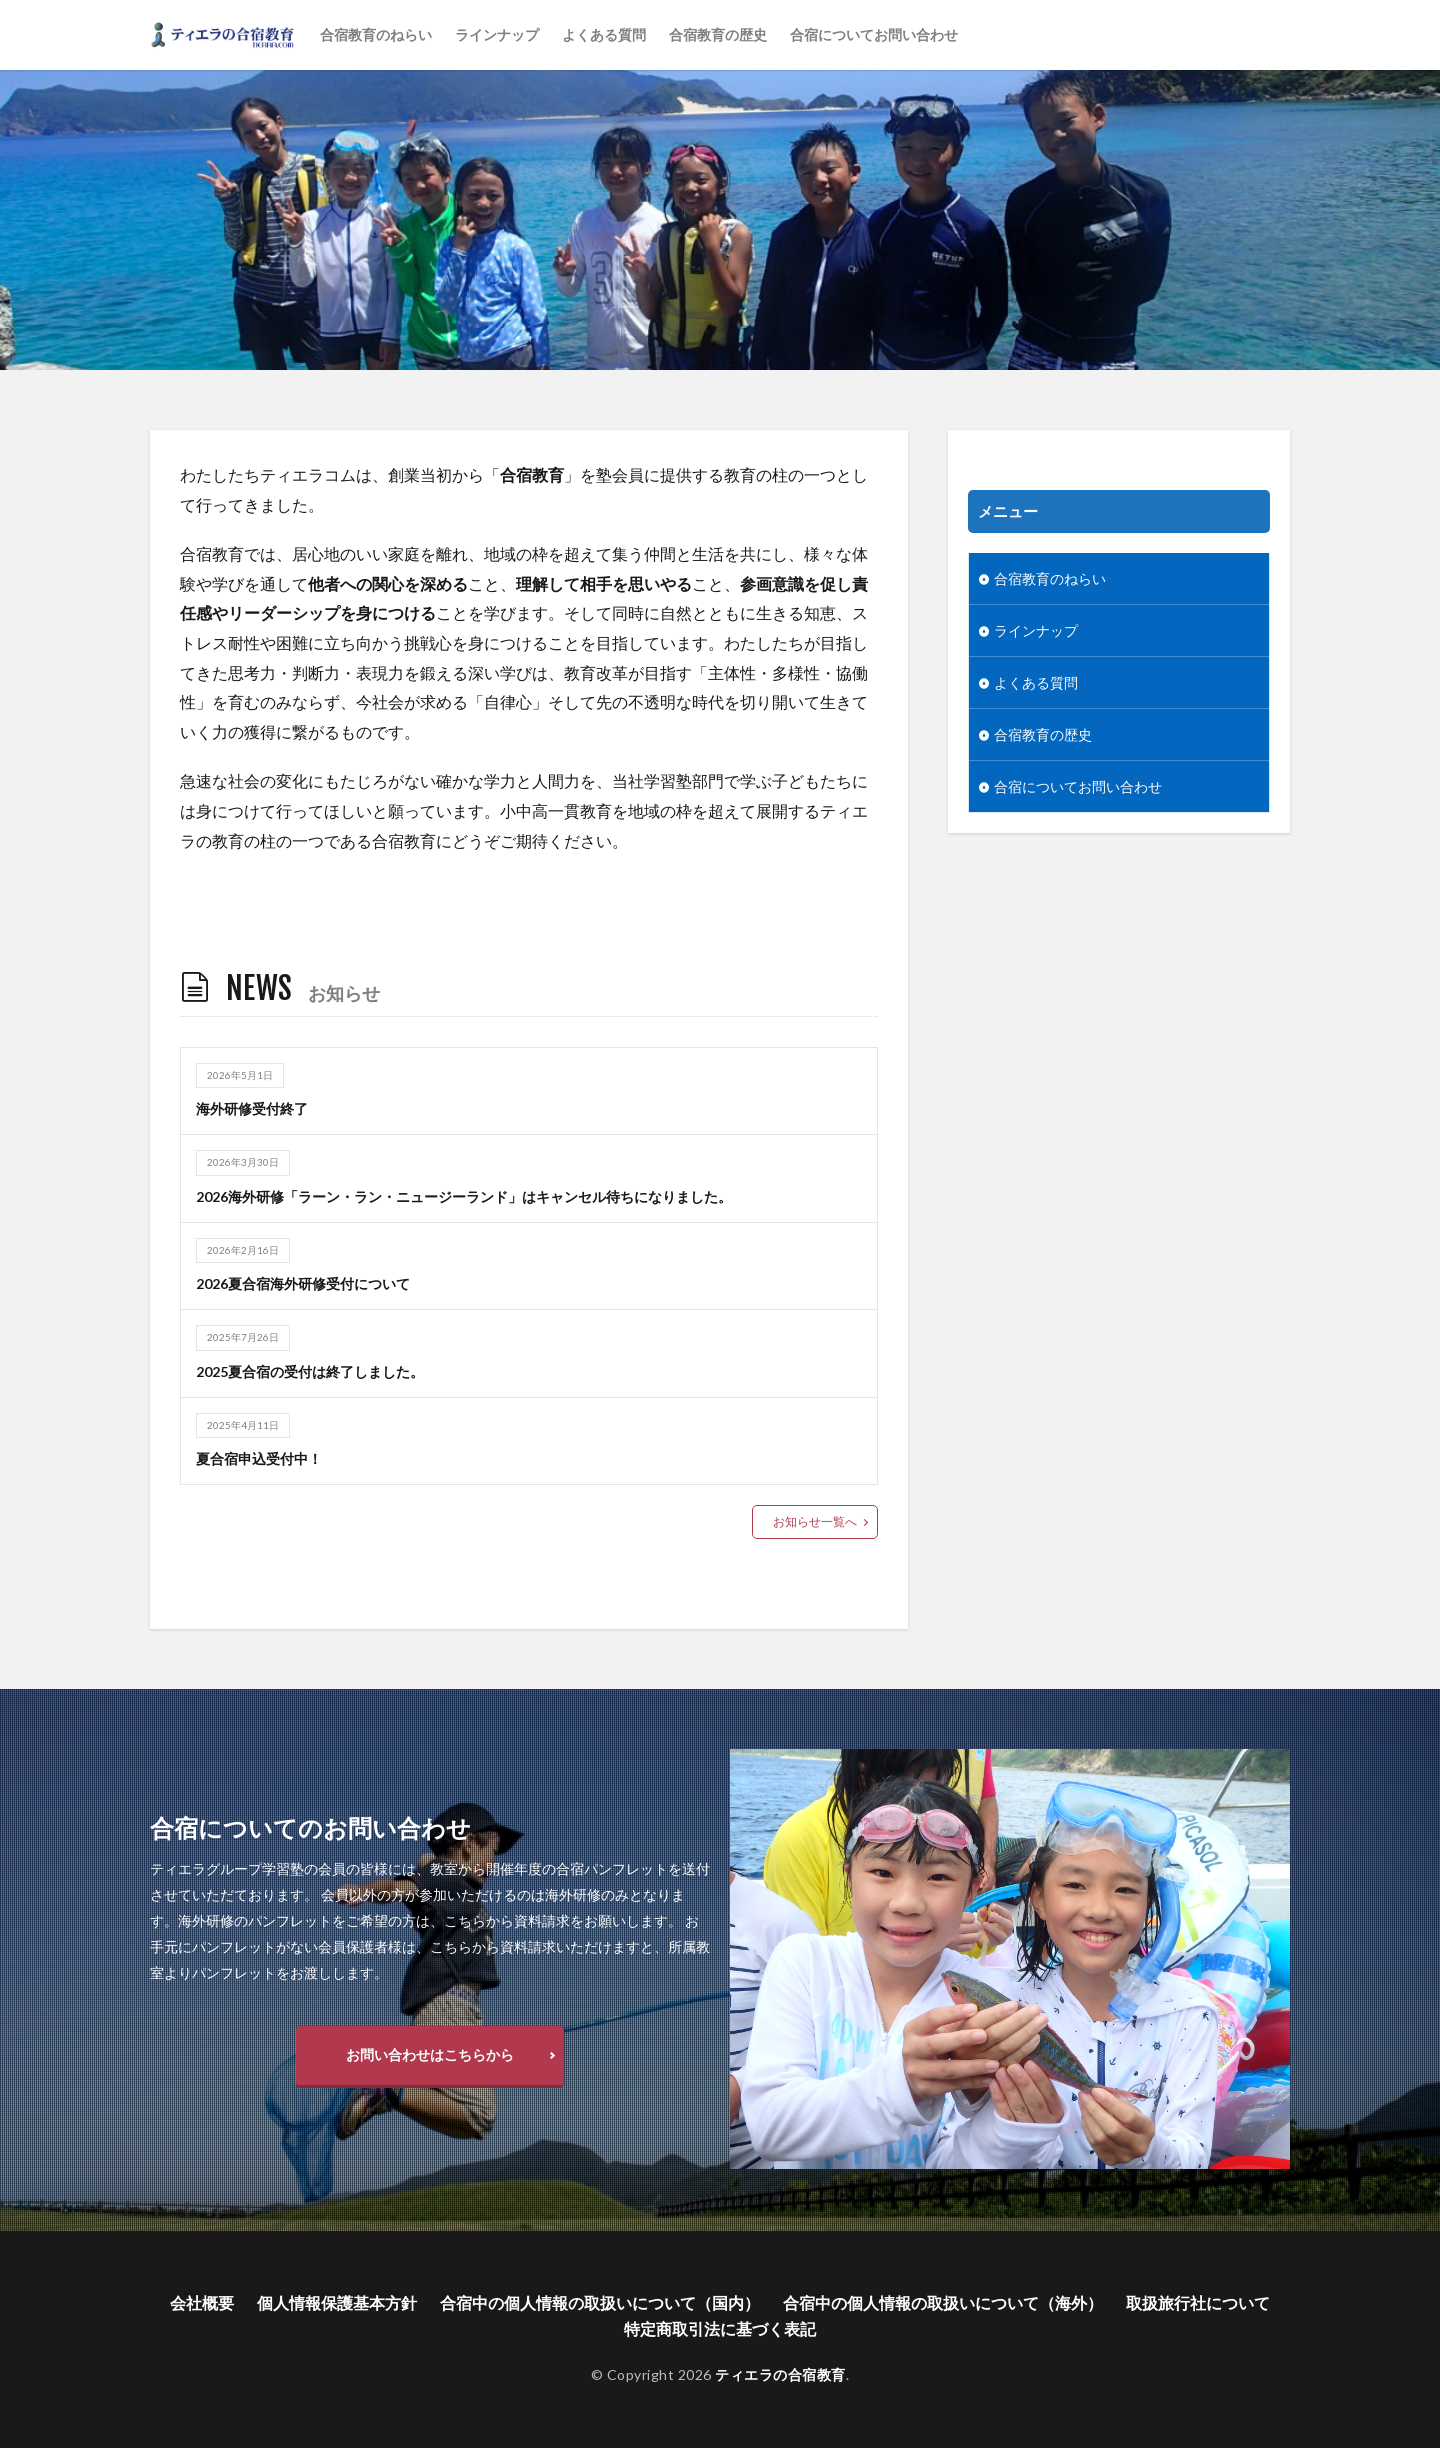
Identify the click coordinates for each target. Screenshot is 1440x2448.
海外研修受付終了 (252, 1108)
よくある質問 (604, 34)
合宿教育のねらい (376, 34)
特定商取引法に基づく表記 (720, 2328)
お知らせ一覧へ (815, 1521)
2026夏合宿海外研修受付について (303, 1283)
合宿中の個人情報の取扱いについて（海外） (943, 2302)
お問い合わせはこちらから (430, 2054)
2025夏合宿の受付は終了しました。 (310, 1371)
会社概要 (202, 2302)
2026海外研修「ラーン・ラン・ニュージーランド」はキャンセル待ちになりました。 (464, 1196)
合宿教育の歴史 (718, 34)
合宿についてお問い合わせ (874, 34)
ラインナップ (497, 34)
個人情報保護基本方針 (337, 2302)
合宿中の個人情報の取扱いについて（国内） (600, 2302)
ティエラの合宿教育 (780, 2374)
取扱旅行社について (1198, 2302)
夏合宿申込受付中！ (259, 1458)
